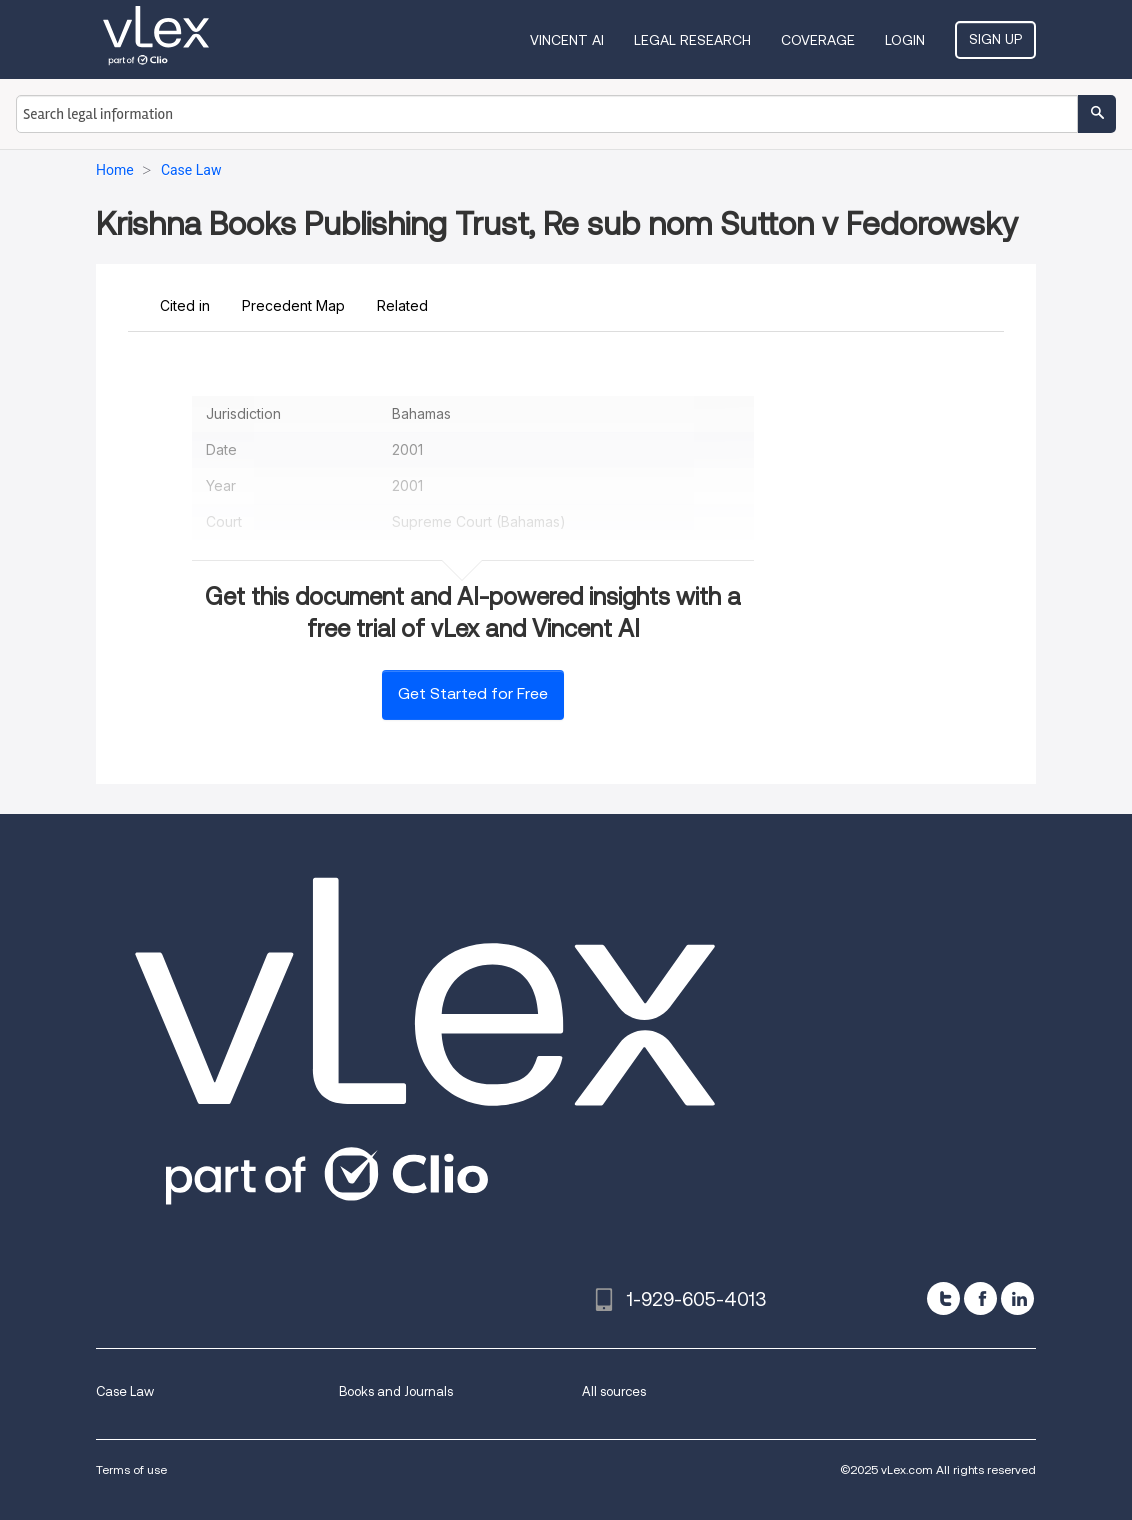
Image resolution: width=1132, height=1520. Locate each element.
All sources (614, 1391)
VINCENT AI (567, 40)
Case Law (125, 1391)
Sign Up (995, 39)
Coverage (818, 40)
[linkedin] (1017, 1298)
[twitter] (943, 1298)
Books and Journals (396, 1391)
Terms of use (131, 1469)
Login (905, 40)
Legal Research (692, 40)
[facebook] (980, 1298)
